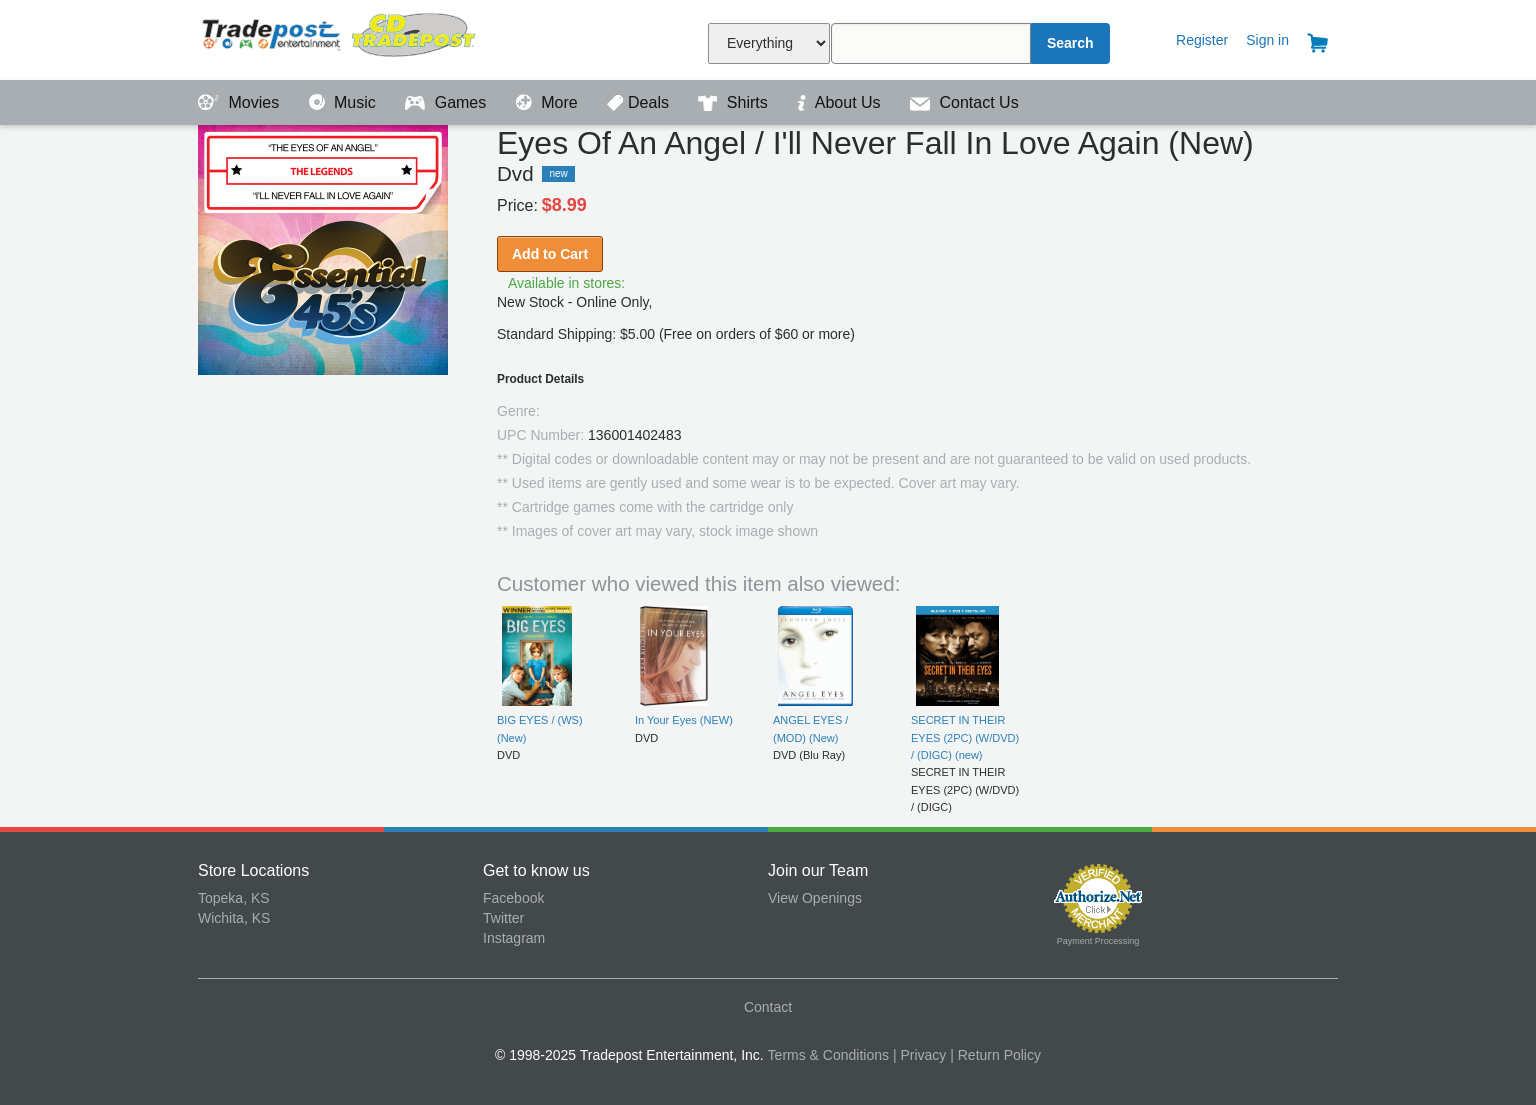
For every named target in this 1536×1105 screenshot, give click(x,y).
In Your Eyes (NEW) (684, 720)
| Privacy (919, 1055)
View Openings (815, 898)
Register (1202, 40)
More (549, 102)
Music (345, 102)
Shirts (735, 102)
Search (1070, 43)
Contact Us (964, 102)
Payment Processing (1098, 941)
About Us (841, 102)
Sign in (1267, 40)
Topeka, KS (234, 898)
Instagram (514, 938)
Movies (241, 102)
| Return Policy (995, 1055)
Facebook (513, 898)
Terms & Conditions (828, 1055)
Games (447, 102)
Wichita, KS (234, 918)
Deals (640, 102)
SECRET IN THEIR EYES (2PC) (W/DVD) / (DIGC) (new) (965, 737)
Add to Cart (550, 254)
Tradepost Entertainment (340, 37)
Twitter (503, 918)
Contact (768, 1007)
